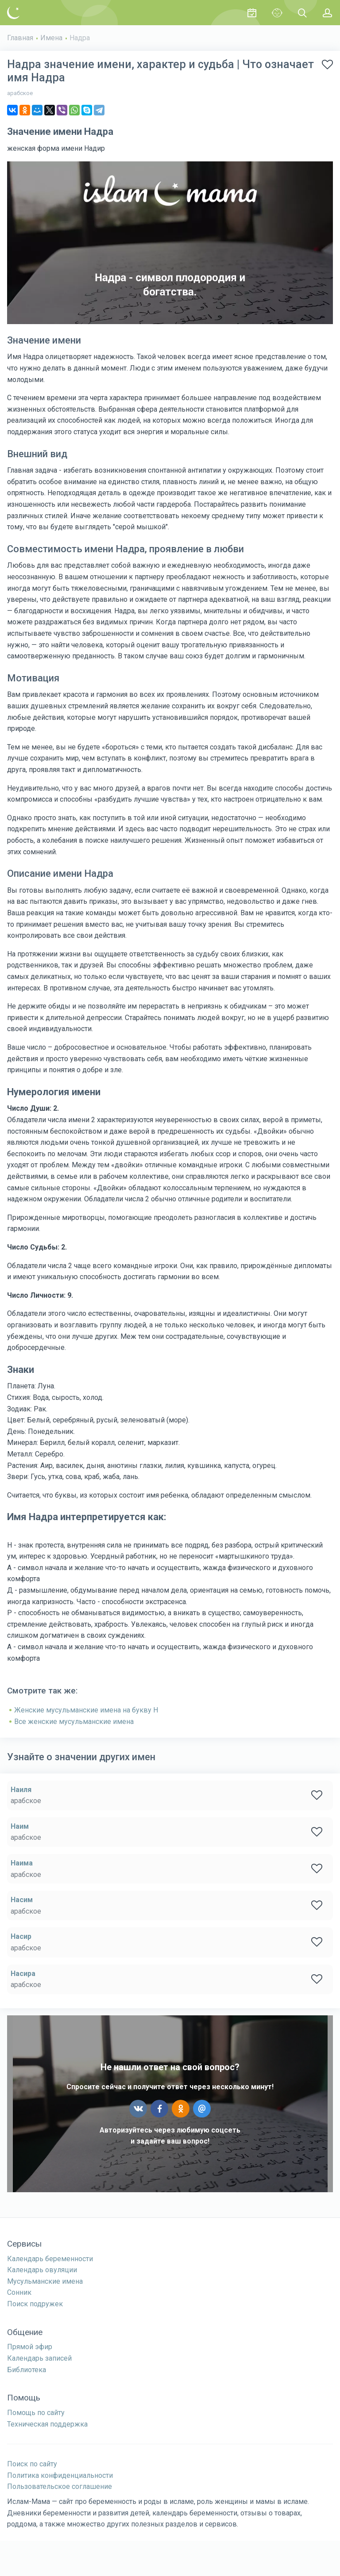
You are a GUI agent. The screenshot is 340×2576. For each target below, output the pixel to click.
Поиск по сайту (32, 2464)
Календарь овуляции (42, 2270)
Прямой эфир (29, 2347)
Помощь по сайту (36, 2412)
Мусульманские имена (45, 2281)
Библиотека (26, 2370)
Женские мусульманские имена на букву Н (86, 1710)
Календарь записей (39, 2358)
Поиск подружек (35, 2304)
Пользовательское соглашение (59, 2486)
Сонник (19, 2292)
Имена (51, 38)
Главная (20, 38)
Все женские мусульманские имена (74, 1721)
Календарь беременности (50, 2259)
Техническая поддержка (47, 2424)
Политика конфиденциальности (60, 2475)
